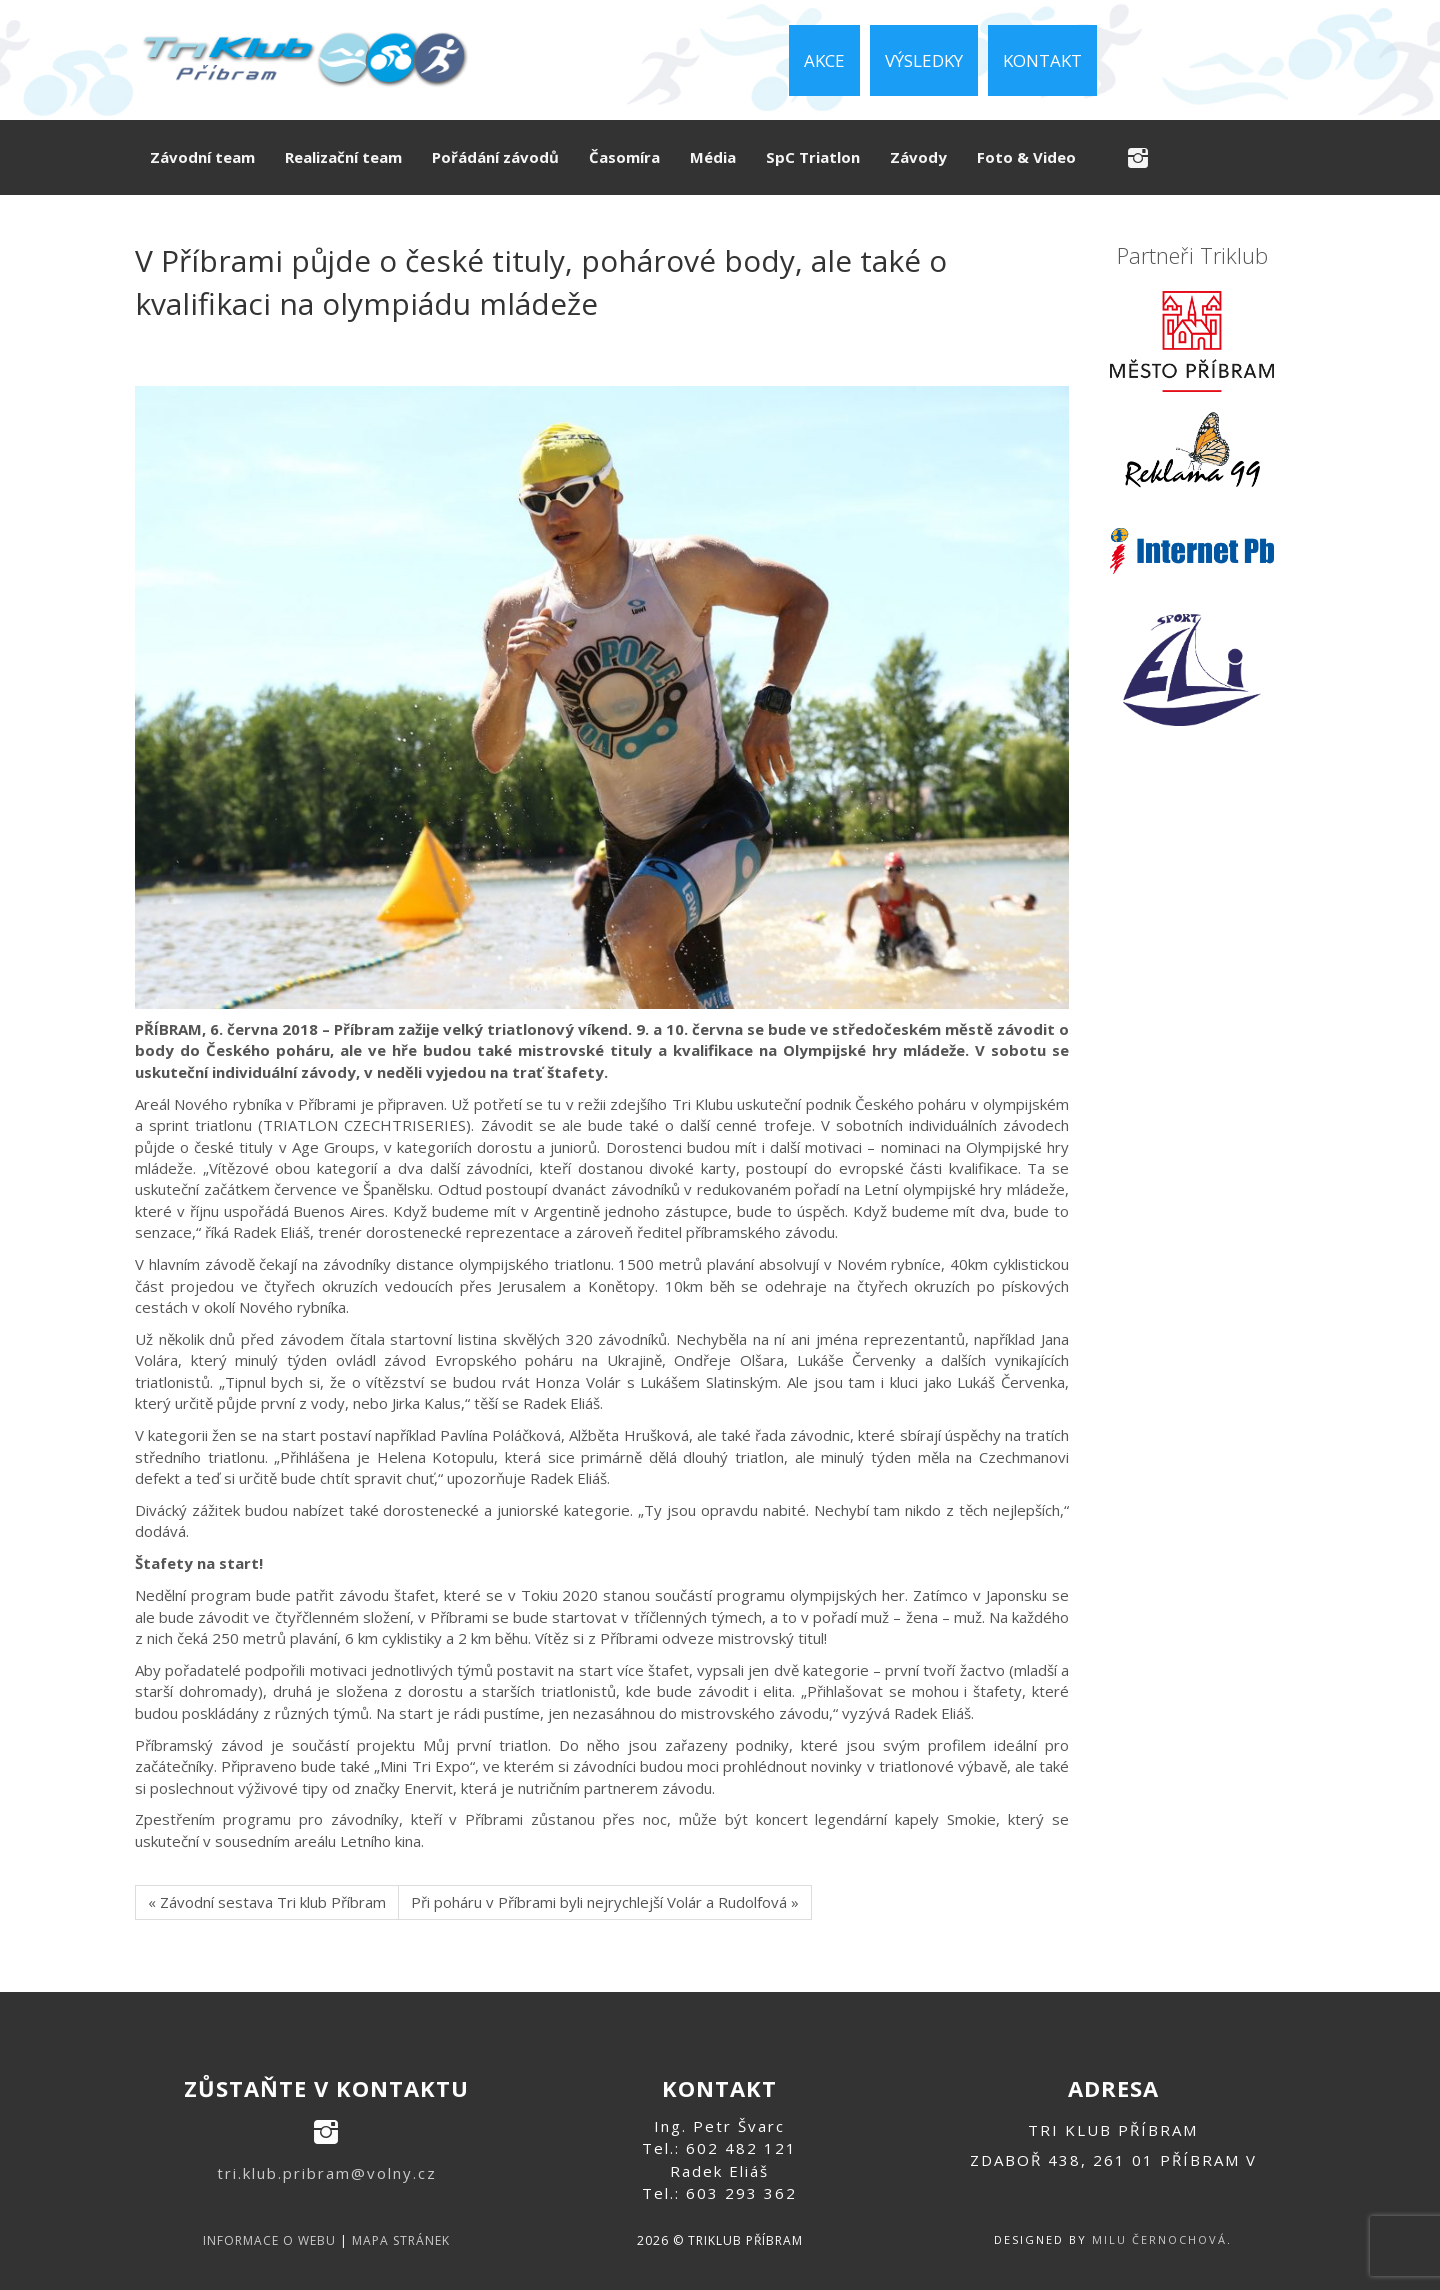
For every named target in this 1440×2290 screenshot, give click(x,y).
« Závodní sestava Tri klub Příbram (267, 1902)
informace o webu (269, 2240)
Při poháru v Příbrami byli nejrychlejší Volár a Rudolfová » (605, 1902)
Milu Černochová (1159, 2239)
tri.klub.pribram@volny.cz (327, 2173)
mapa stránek (401, 2240)
